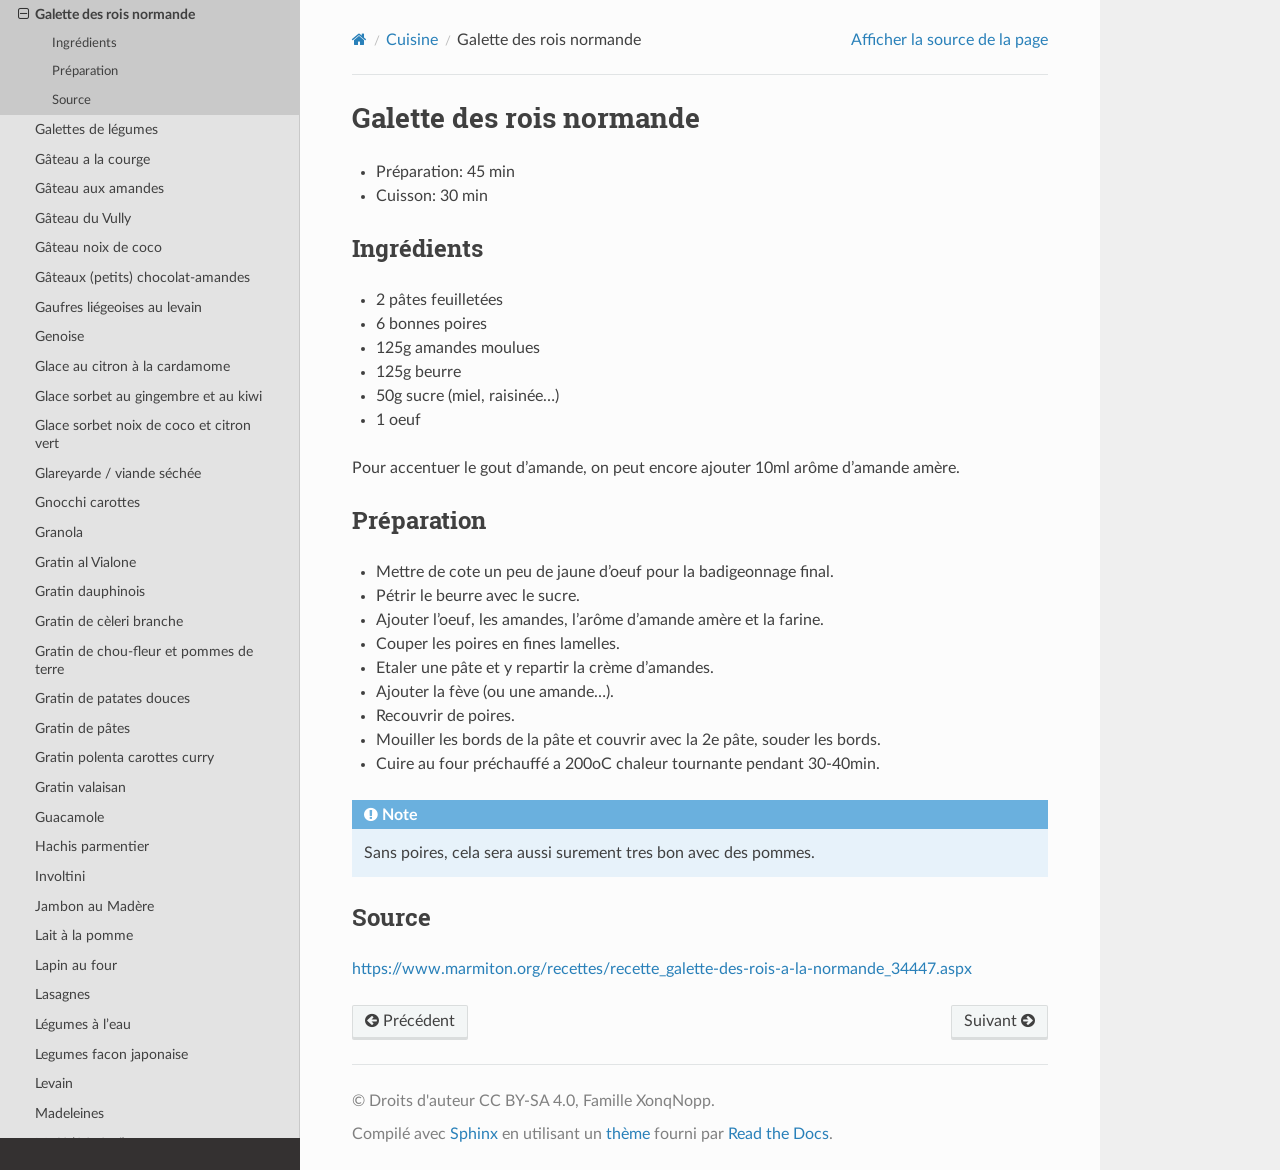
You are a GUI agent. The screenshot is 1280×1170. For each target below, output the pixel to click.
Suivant (999, 1021)
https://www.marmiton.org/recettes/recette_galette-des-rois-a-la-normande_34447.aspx (662, 969)
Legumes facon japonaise (111, 1054)
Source (71, 100)
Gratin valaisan (80, 787)
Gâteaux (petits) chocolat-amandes (142, 277)
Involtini (60, 876)
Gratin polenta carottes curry (124, 757)
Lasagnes (62, 994)
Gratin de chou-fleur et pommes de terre (144, 660)
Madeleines (69, 1113)
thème (628, 1134)
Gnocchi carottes (87, 502)
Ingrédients (84, 43)
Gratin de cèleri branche (109, 621)
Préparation (85, 71)
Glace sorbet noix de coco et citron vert (143, 434)
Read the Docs (778, 1134)
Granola (59, 532)
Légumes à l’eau (83, 1024)
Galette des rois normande (106, 15)
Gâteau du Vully (83, 218)
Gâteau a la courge (92, 159)
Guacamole (69, 817)
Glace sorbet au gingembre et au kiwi (148, 396)
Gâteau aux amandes (99, 188)
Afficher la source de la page (949, 40)
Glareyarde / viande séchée (118, 473)
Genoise (59, 336)
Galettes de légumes (96, 129)
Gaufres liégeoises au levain (118, 307)
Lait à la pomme (84, 935)
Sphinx (474, 1134)
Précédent (410, 1021)
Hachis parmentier (92, 846)
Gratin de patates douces (112, 698)
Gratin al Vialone (85, 562)
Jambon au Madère (94, 906)
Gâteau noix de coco (98, 247)
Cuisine (412, 40)
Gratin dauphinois (90, 591)
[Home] (359, 39)
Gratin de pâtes (82, 728)
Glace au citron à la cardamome (132, 366)
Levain (54, 1083)
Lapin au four (76, 965)
